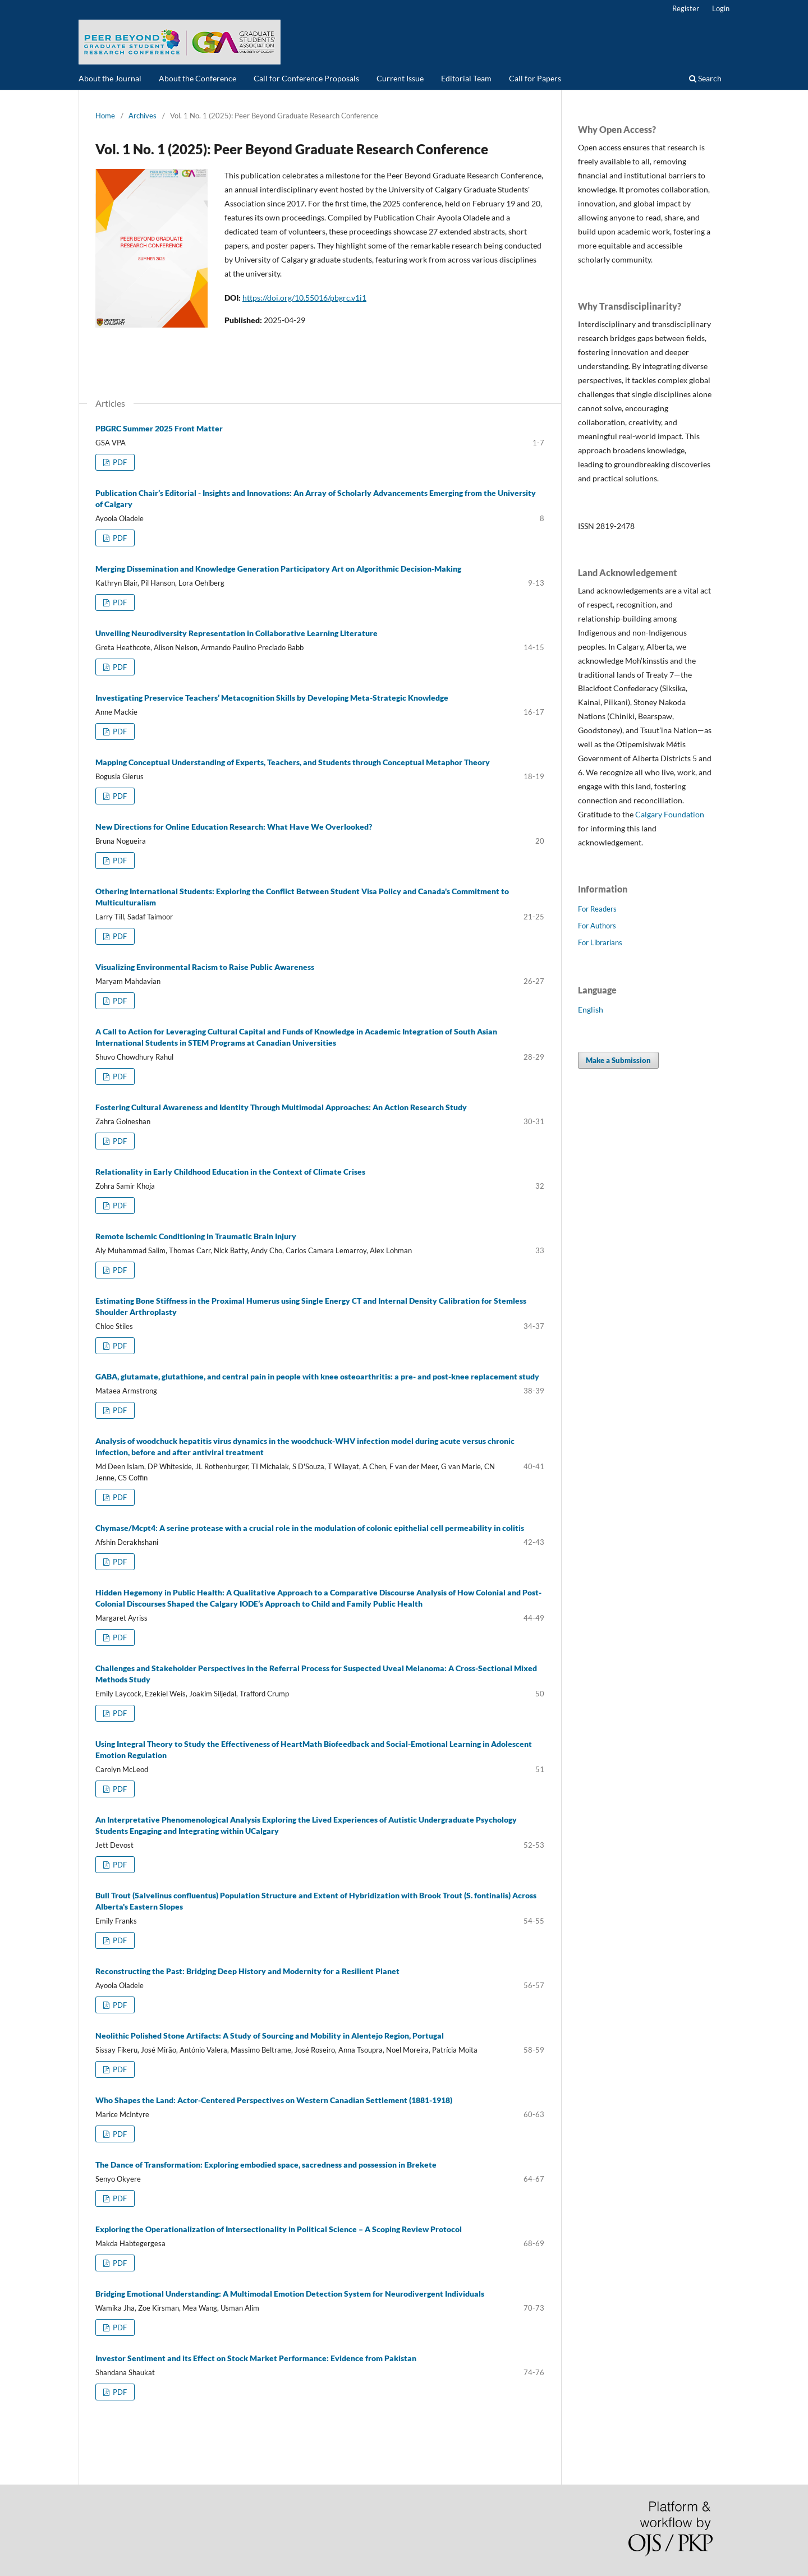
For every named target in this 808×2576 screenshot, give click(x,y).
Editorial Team (466, 78)
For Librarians (600, 942)
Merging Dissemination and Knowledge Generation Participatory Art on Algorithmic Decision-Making (278, 568)
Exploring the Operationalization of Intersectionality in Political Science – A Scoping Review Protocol (278, 2229)
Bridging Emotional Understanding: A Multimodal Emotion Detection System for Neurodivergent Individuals (289, 2293)
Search (705, 78)
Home (105, 115)
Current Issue (400, 78)
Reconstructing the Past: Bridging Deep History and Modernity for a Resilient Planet (247, 1971)
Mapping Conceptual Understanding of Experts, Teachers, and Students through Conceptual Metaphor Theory (292, 762)
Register (685, 8)
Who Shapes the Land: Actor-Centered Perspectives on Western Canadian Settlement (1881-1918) (273, 2100)
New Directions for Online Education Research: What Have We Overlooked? (233, 826)
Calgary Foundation (669, 814)
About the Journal (110, 78)
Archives (142, 115)
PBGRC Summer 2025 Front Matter (159, 428)
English (590, 1009)
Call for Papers (535, 78)
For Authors (597, 925)
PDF (119, 462)
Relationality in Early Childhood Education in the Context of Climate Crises (230, 1171)
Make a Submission (618, 1060)
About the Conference (197, 78)
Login (720, 8)
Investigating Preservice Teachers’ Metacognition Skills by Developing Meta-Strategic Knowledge (271, 697)
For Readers (597, 908)
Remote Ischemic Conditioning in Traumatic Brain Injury (195, 1236)
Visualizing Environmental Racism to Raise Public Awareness (204, 967)
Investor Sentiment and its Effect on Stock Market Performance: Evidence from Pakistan (255, 2358)
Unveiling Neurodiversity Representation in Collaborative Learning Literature (236, 633)
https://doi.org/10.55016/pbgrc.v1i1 (304, 297)
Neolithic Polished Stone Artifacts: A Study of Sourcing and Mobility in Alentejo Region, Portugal (269, 2035)
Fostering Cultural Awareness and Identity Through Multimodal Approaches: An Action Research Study (281, 1107)
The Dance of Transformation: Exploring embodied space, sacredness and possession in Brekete (266, 2164)
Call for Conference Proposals (306, 78)
